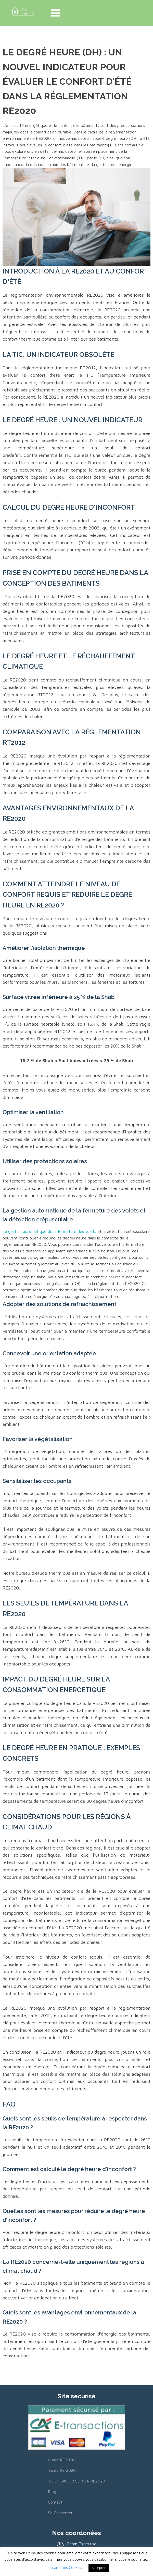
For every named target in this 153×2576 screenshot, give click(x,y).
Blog (52, 2491)
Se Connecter (60, 2512)
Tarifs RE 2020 (62, 2470)
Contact (55, 2502)
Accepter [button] (99, 2568)
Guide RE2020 (61, 2460)
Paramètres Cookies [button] (65, 2567)
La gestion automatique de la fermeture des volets (49, 1231)
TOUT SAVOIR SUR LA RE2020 (76, 2481)
